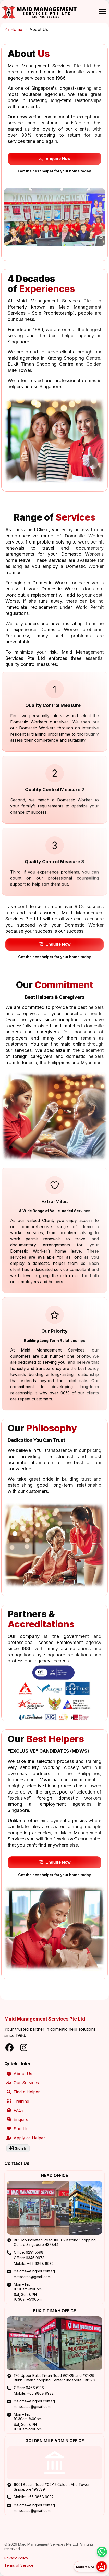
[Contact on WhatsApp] (102, 2552)
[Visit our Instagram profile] (24, 2047)
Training (17, 2101)
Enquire (17, 2119)
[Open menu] (103, 11)
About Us (19, 2073)
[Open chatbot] (101, 2566)
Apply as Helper (25, 2137)
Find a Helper (23, 2091)
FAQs (15, 2110)
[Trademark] (39, 12)
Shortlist (18, 2128)
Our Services (22, 2082)
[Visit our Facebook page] (9, 2047)
